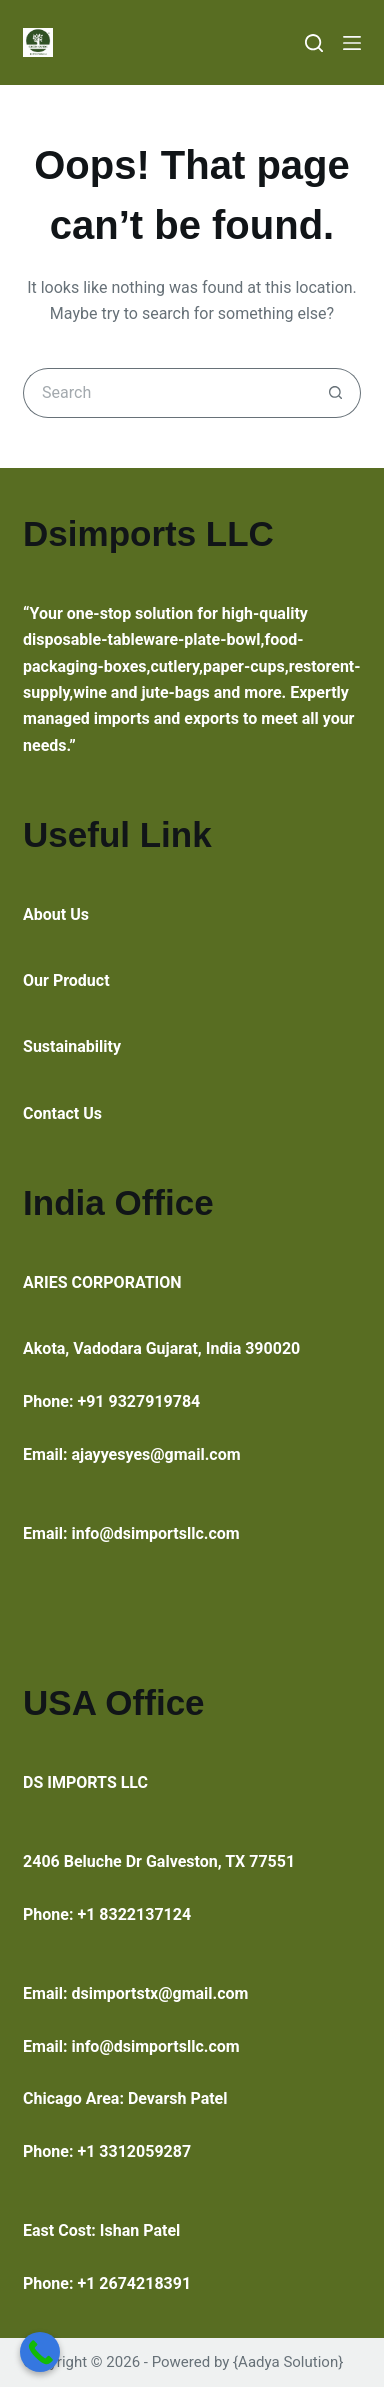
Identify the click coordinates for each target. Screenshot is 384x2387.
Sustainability (72, 1046)
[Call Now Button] (40, 2352)
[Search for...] (167, 393)
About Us (56, 914)
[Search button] (336, 393)
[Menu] (352, 43)
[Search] (314, 43)
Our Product (66, 980)
